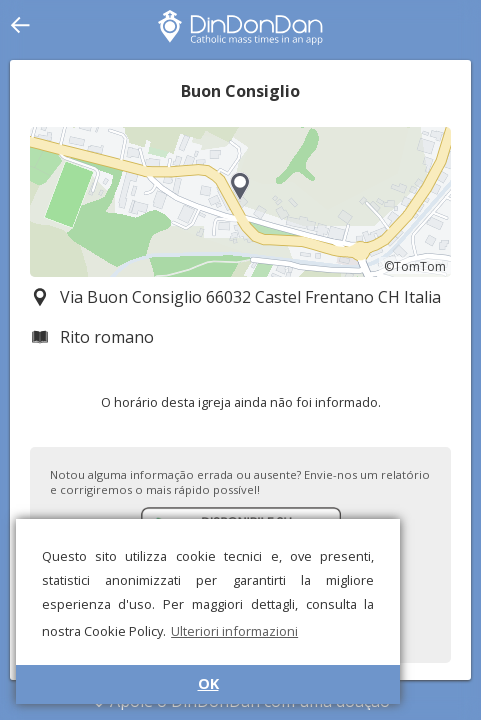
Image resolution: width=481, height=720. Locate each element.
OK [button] (208, 683)
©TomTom (415, 266)
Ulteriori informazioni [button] (234, 631)
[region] (240, 202)
